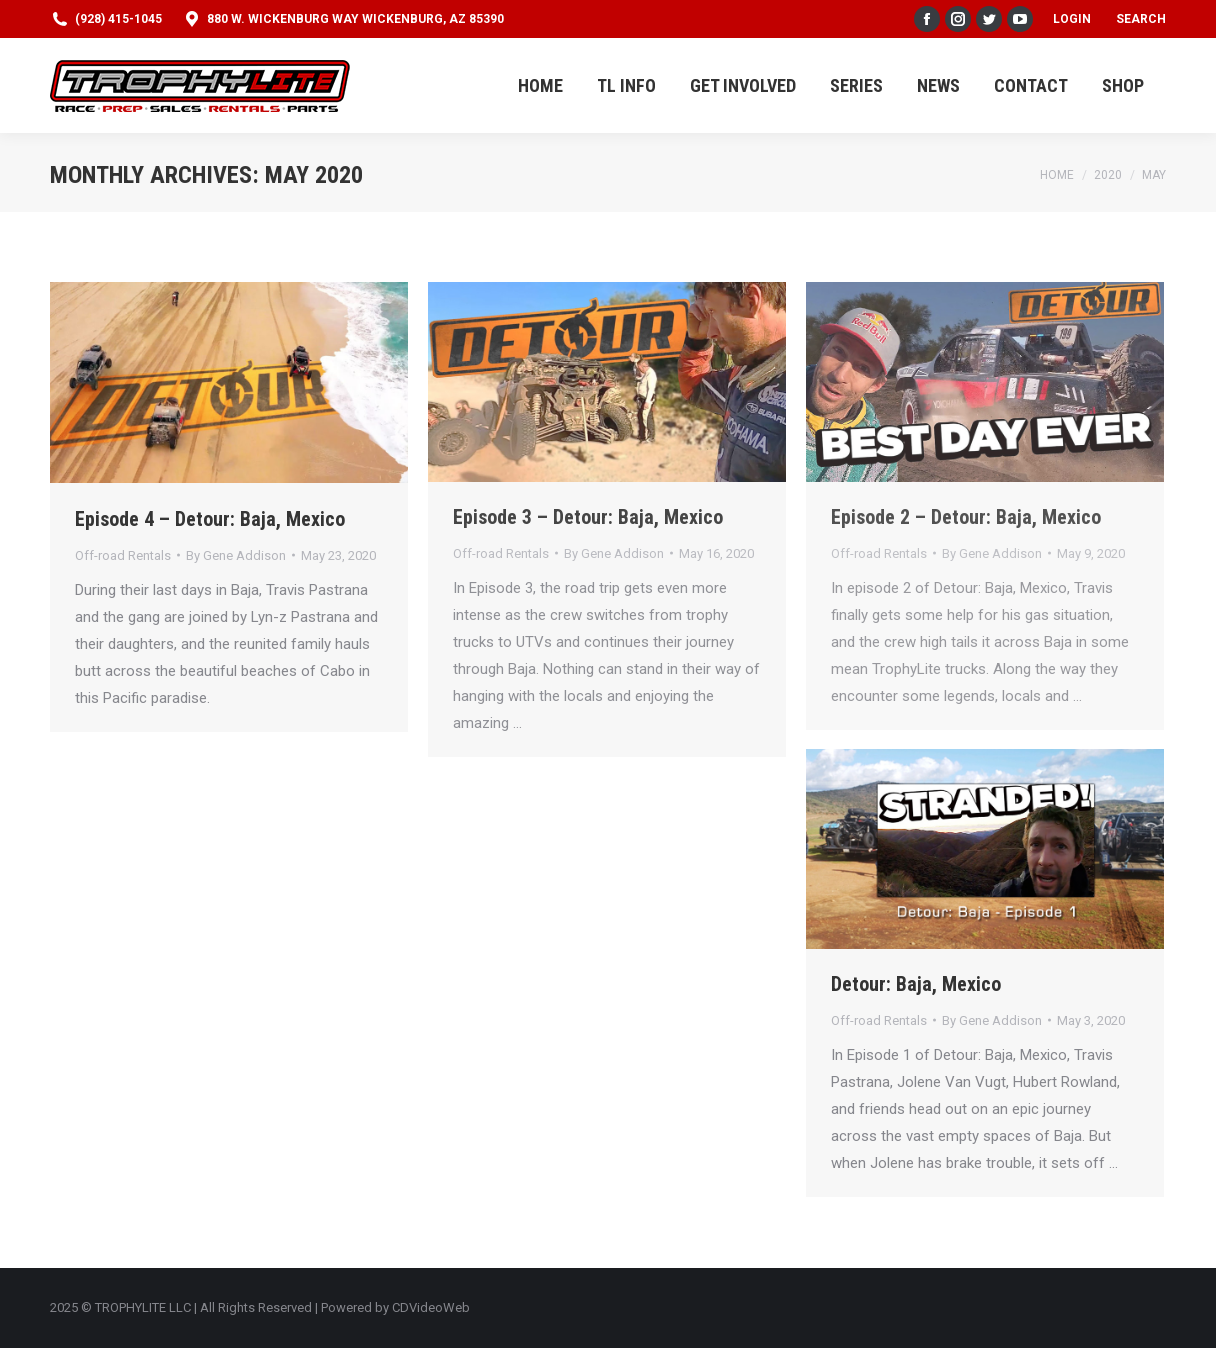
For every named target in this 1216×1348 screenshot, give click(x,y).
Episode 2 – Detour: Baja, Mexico (966, 517)
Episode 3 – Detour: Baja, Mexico (588, 517)
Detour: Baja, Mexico (916, 984)
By (236, 555)
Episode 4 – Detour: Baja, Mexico (210, 519)
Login (1072, 19)
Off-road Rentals (123, 555)
